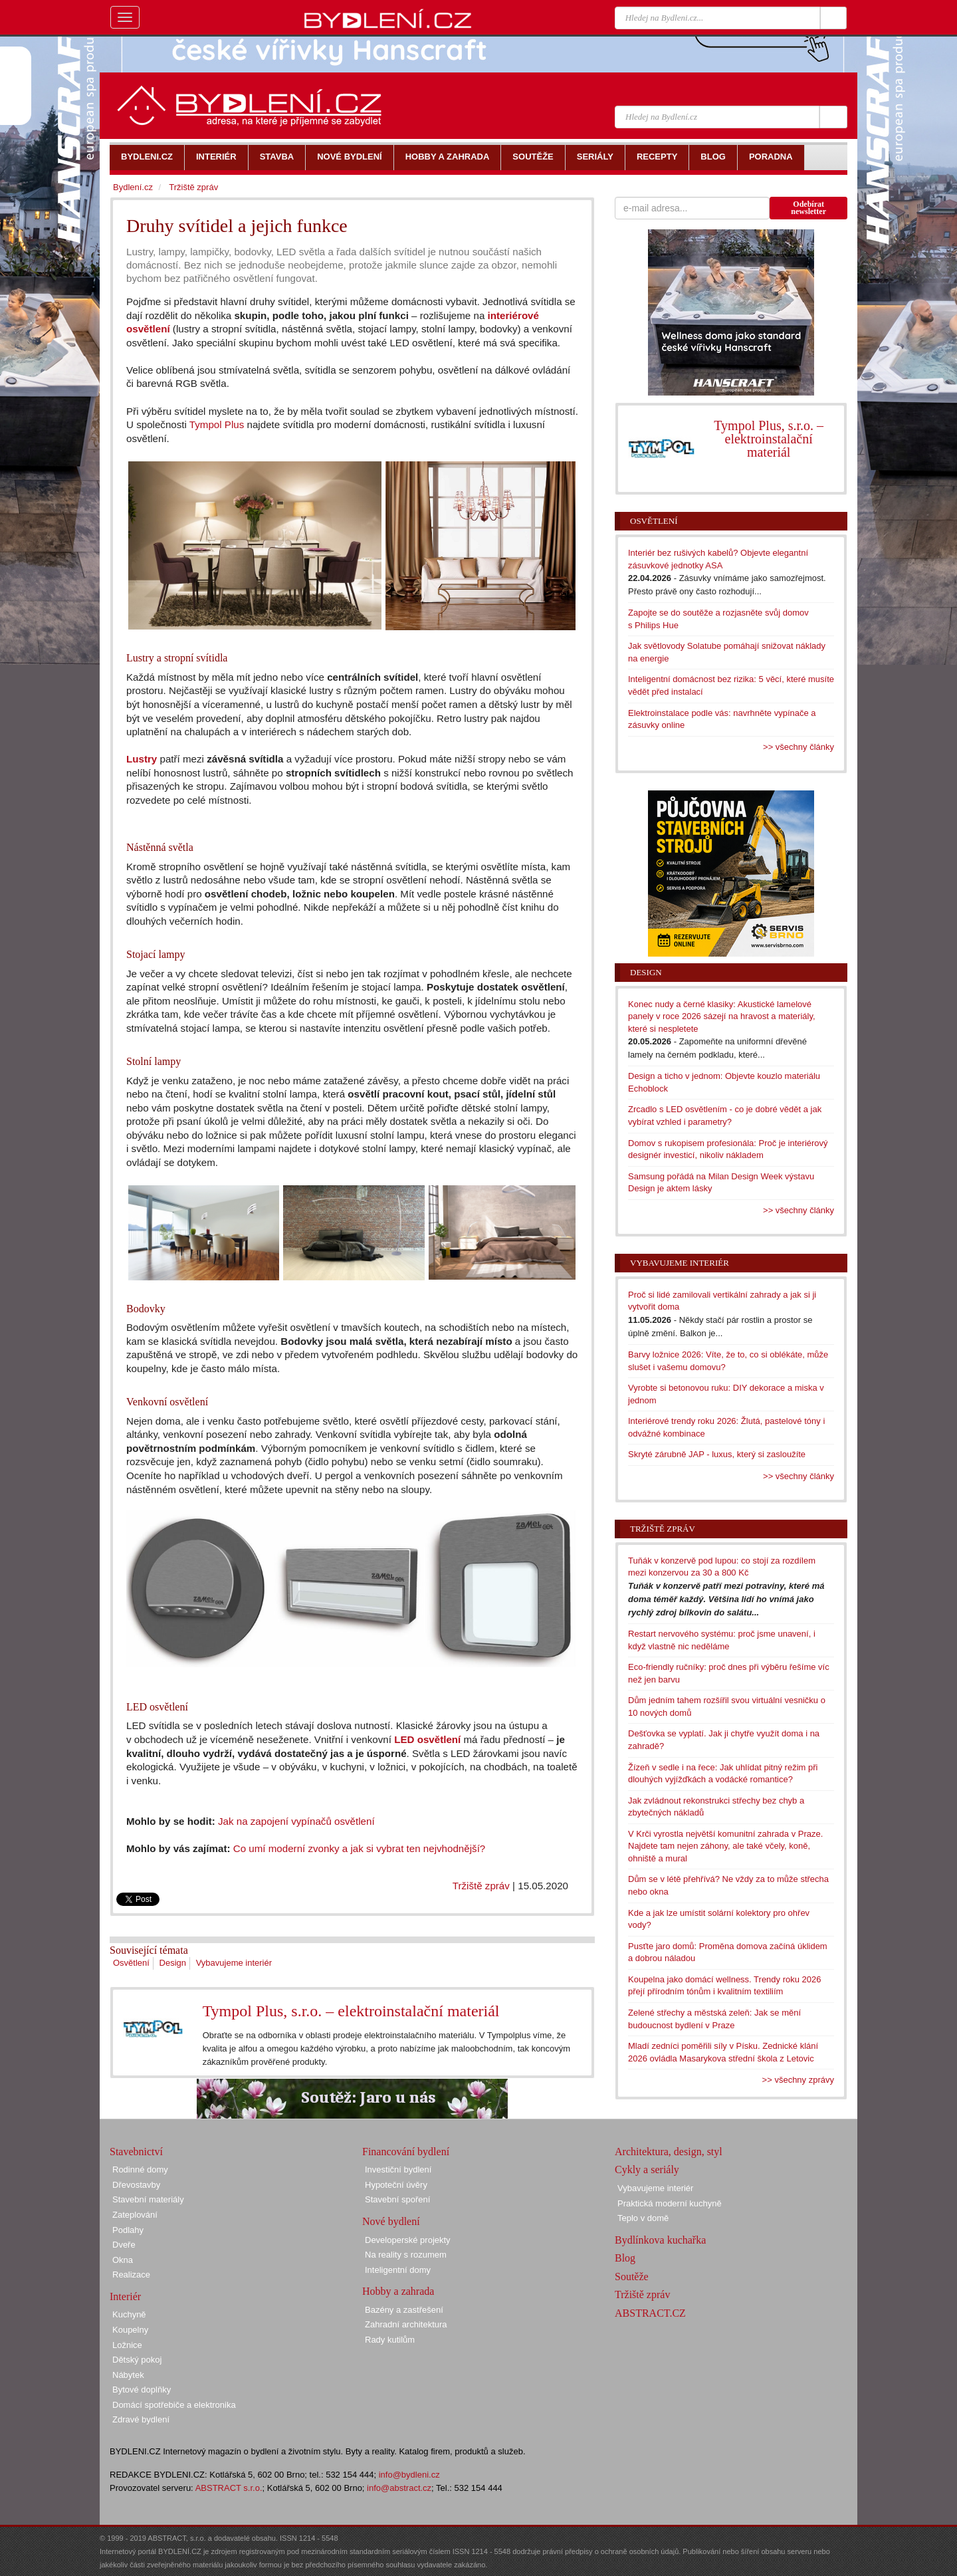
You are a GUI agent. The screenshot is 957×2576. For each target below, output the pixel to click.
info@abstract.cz (399, 2488)
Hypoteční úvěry (396, 2185)
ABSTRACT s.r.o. (229, 2488)
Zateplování (135, 2215)
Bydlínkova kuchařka (660, 2240)
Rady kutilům (390, 2340)
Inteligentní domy (398, 2270)
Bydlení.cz (133, 187)
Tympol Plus (216, 424)
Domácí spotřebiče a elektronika (174, 2405)
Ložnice (127, 2345)
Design (173, 1963)
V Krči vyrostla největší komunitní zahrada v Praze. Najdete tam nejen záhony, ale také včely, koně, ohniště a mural (725, 1846)
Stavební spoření (397, 2199)
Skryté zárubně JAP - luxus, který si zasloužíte (716, 1454)
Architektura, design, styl (668, 2151)
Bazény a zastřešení (404, 2310)
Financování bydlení (405, 2151)
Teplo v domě (643, 2218)
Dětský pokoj (136, 2360)
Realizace (131, 2275)
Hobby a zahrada (398, 2291)
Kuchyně (129, 2314)
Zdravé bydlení (140, 2419)
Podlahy (128, 2230)
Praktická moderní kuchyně (669, 2203)
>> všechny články (798, 747)
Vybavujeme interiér (234, 1963)
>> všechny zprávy (798, 2080)
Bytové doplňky (141, 2390)
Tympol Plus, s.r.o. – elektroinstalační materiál (351, 2011)
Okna (122, 2260)
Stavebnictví (136, 2151)
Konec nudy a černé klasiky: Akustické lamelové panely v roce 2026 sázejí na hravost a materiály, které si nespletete (721, 1016)
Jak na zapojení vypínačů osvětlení (296, 1821)
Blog (625, 2258)
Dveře (124, 2245)
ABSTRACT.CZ (650, 2313)
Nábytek (128, 2375)
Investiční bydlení (398, 2169)
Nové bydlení (391, 2221)
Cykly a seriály (647, 2169)
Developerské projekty (408, 2240)
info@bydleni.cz (409, 2475)
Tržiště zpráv (481, 1885)
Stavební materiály (148, 2199)
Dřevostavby (136, 2185)
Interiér (125, 2296)
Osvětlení (131, 1963)
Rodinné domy (140, 2169)
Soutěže (632, 2276)
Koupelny (130, 2330)
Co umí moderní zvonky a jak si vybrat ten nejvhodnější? (359, 1848)
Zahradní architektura (406, 2324)
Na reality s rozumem (406, 2255)
